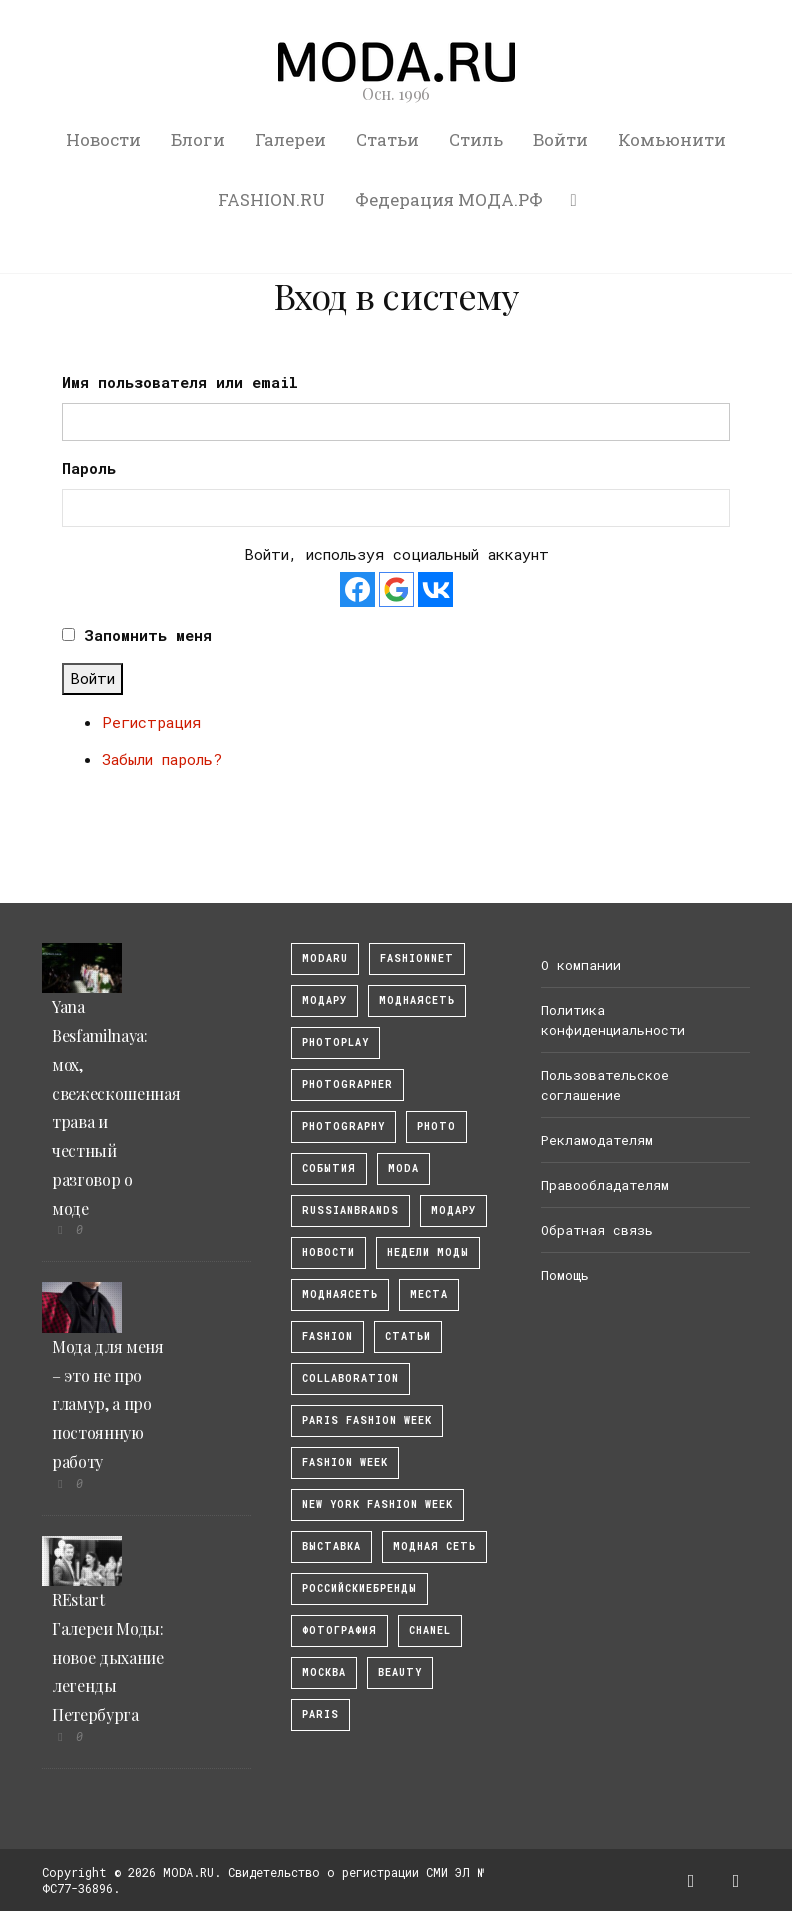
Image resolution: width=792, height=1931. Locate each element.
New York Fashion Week (377, 1504)
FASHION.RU (271, 199)
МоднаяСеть (417, 1000)
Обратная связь (597, 1230)
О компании (581, 965)
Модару (453, 1210)
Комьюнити (672, 139)
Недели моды (428, 1252)
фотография (339, 1630)
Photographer (347, 1084)
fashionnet (417, 958)
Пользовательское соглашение (605, 1085)
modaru (325, 958)
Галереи (290, 139)
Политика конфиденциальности (613, 1020)
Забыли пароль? (162, 759)
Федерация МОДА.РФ (449, 199)
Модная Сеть (434, 1546)
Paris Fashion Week (367, 1420)
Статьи (387, 139)
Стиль (476, 139)
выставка (331, 1546)
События (329, 1168)
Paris (320, 1714)
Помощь (565, 1275)
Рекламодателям (597, 1140)
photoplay (335, 1042)
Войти (560, 139)
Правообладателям (605, 1185)
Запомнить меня (148, 635)
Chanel (430, 1630)
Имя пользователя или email (180, 382)
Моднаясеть (340, 1294)
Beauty (400, 1672)
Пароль (89, 468)
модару (324, 1000)
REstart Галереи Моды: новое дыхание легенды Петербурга (108, 1657)
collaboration (350, 1378)
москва (324, 1672)
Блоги (198, 139)
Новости (103, 139)
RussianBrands (350, 1210)
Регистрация (151, 722)
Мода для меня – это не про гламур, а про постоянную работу (108, 1404)
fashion (327, 1336)
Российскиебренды (359, 1588)
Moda (403, 1168)
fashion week (345, 1462)
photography (343, 1126)
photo (436, 1126)
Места (429, 1294)
